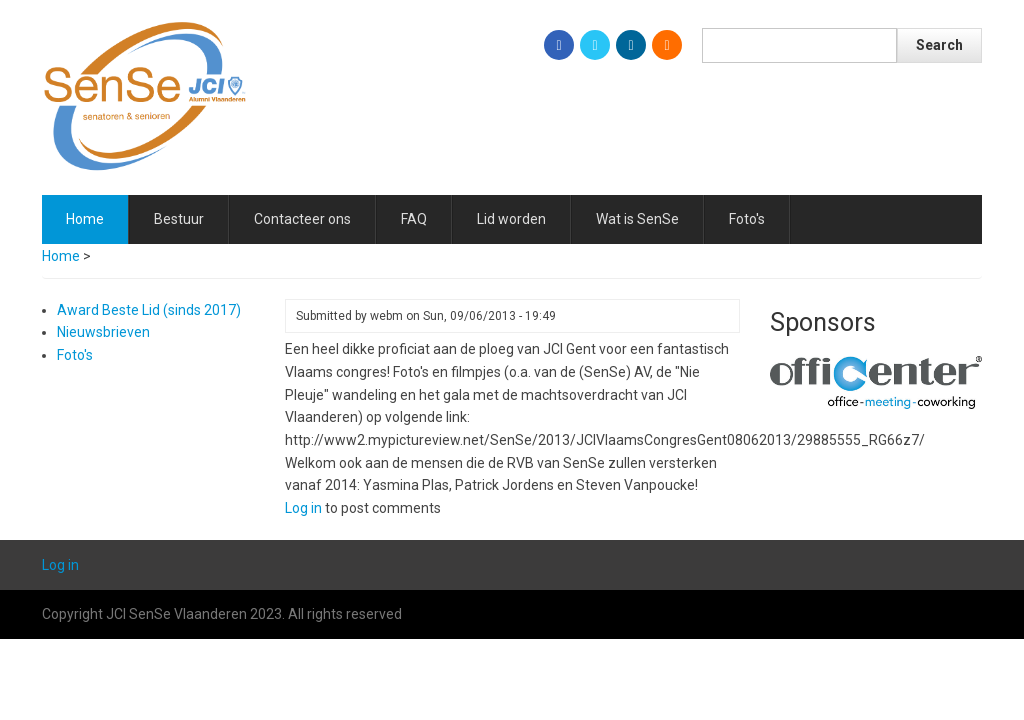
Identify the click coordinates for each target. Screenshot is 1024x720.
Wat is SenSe (637, 219)
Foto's (747, 219)
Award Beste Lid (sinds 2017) (149, 310)
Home (85, 219)
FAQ (414, 219)
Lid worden (511, 219)
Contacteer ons (302, 219)
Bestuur (179, 219)
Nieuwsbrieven (103, 332)
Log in (303, 508)
